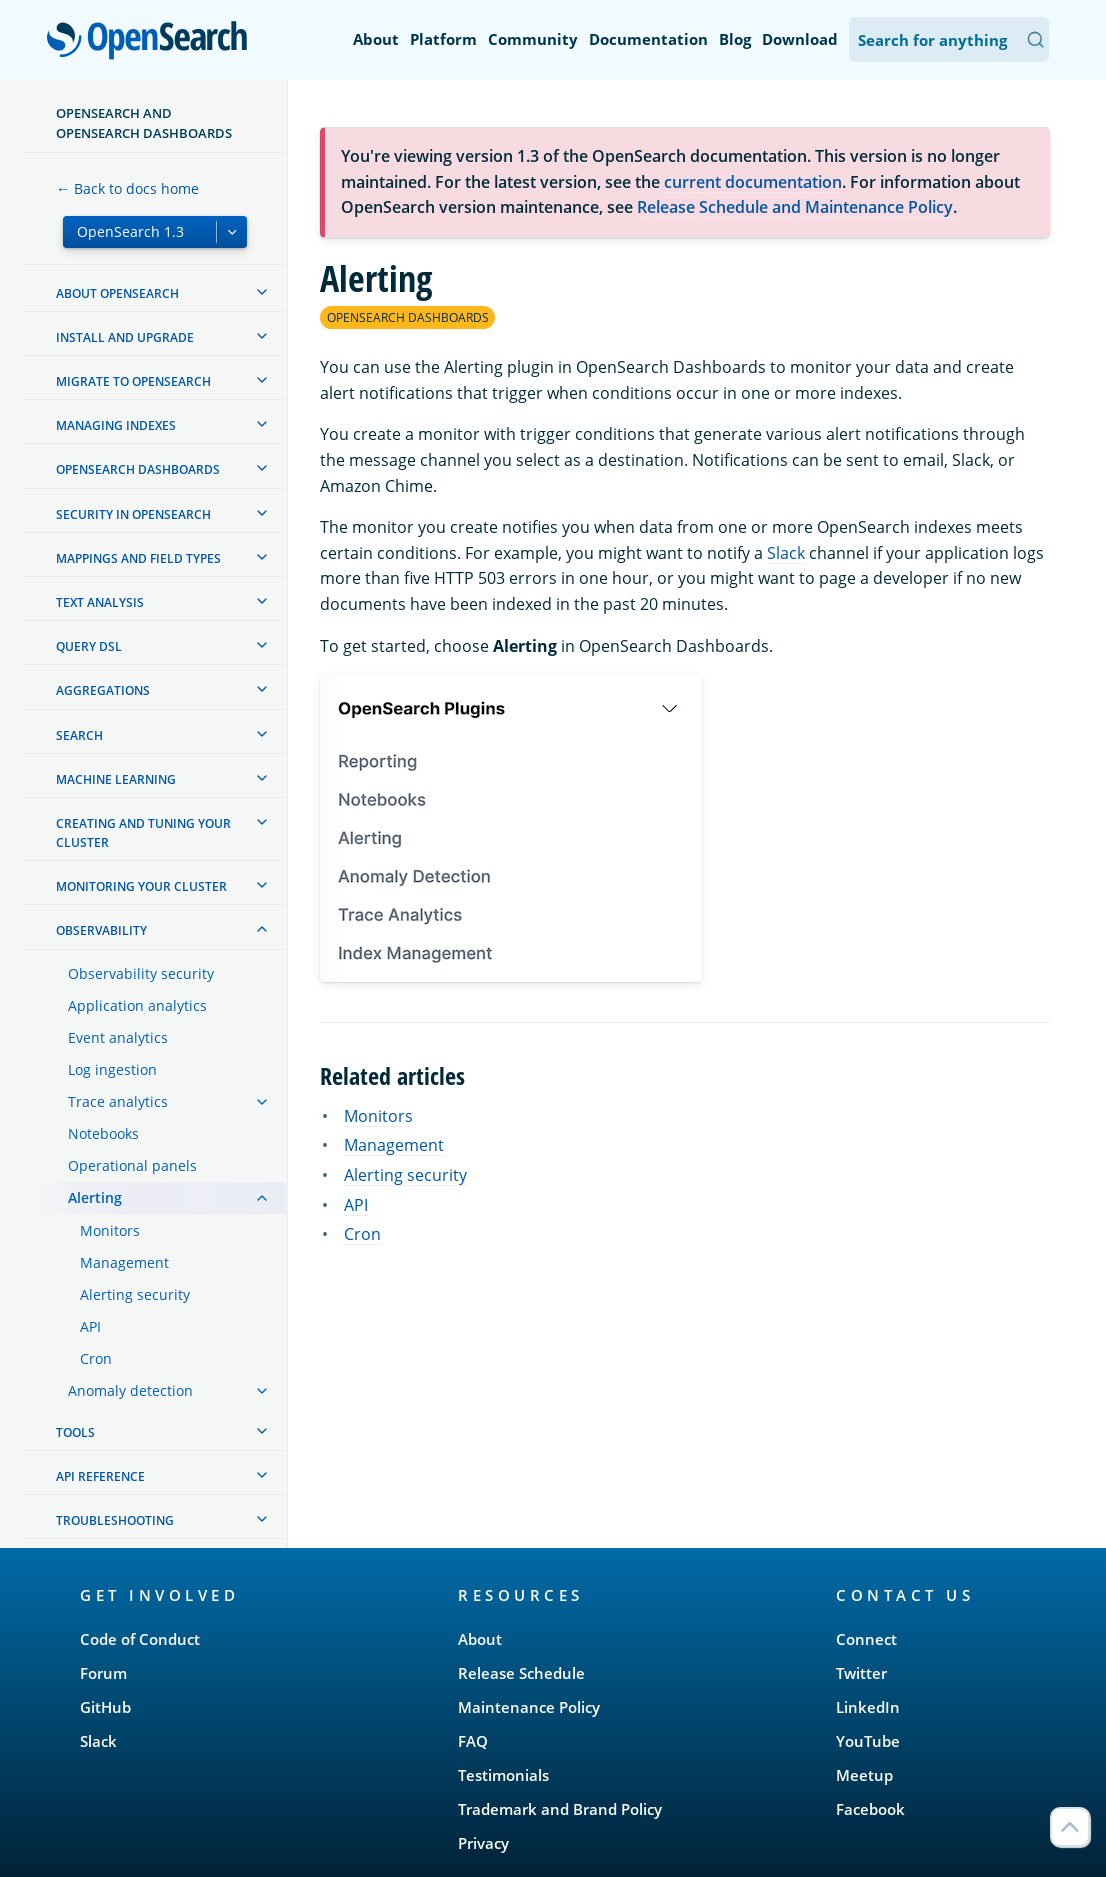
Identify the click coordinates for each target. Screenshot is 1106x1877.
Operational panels (132, 1165)
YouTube (868, 1741)
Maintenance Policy (529, 1707)
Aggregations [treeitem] (103, 690)
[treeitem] (262, 292)
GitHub (105, 1707)
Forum (103, 1673)
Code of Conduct (140, 1639)
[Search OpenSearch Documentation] (949, 39)
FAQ (473, 1741)
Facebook (870, 1809)
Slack (786, 553)
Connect (866, 1639)
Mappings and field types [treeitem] (138, 558)
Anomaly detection (130, 1390)
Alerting (95, 1197)
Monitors (110, 1230)
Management (124, 1262)
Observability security (141, 973)
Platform (443, 39)
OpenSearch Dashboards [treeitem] (138, 469)
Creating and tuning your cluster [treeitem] (143, 833)
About (376, 39)
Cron (96, 1358)
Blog (735, 39)
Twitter (861, 1673)
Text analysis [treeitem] (100, 602)
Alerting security (135, 1294)
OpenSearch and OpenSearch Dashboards (144, 123)
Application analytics (137, 1005)
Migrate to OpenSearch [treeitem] (133, 381)
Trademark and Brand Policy (560, 1809)
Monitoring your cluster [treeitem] (141, 886)
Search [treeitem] (79, 735)
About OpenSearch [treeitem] (117, 293)
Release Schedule (521, 1673)
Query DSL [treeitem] (89, 646)
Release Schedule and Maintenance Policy (795, 207)
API (90, 1326)
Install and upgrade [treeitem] (125, 337)
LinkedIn (868, 1707)
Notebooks (103, 1133)
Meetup (864, 1775)
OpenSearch (152, 42)
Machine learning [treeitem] (116, 779)
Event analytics (118, 1037)
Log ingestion (112, 1069)
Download (800, 39)
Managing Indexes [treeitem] (116, 425)
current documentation (753, 182)
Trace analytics (118, 1101)
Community (533, 39)
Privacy (483, 1843)
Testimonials (503, 1775)
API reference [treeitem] (100, 1476)
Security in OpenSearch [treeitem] (133, 514)
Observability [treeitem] (101, 930)
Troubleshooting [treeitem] (115, 1520)
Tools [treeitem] (75, 1432)
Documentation (648, 39)
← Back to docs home (127, 188)
